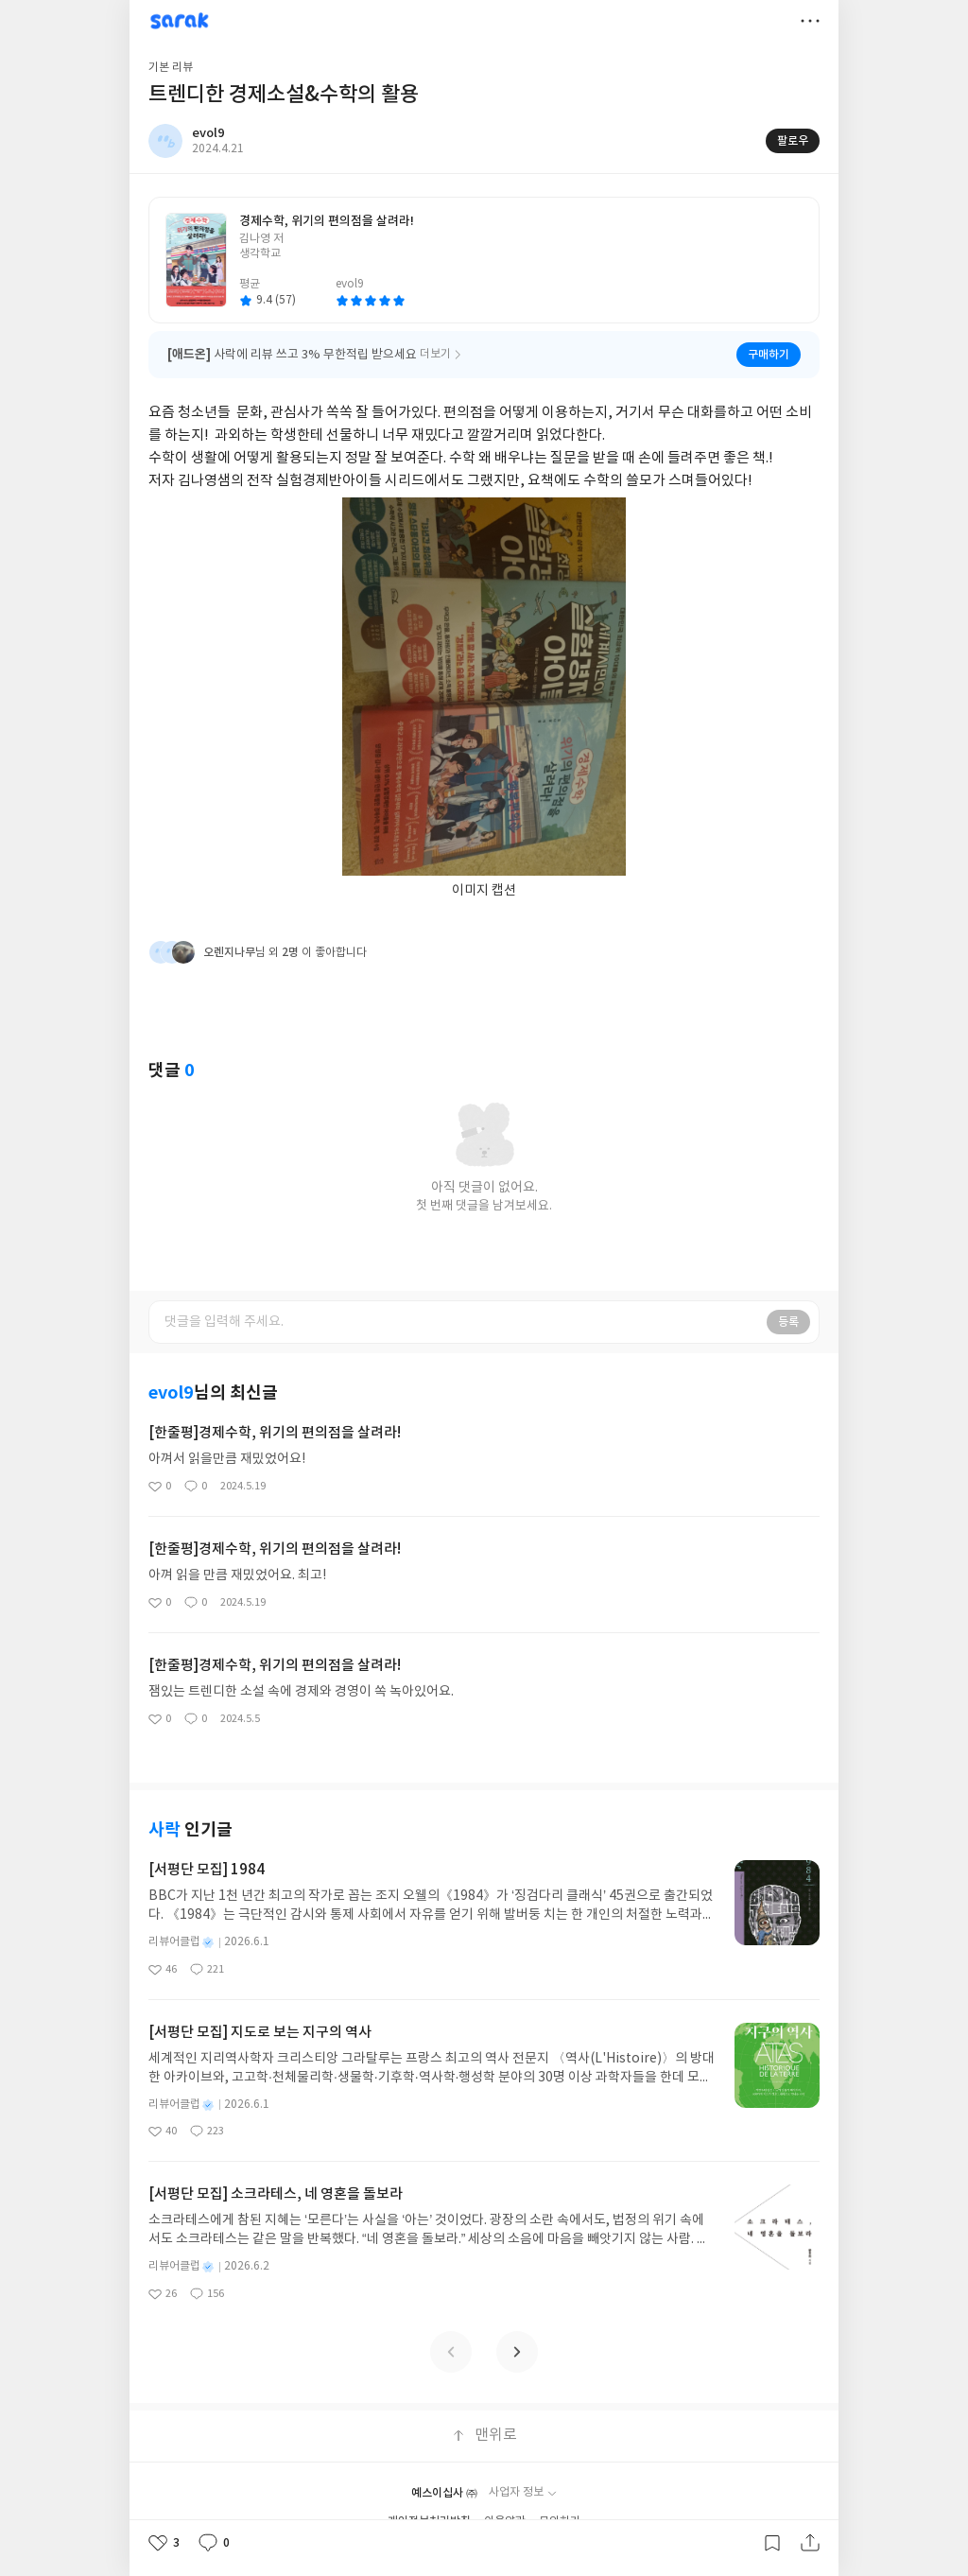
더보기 (810, 20)
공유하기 (810, 2542)
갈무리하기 (772, 2542)
